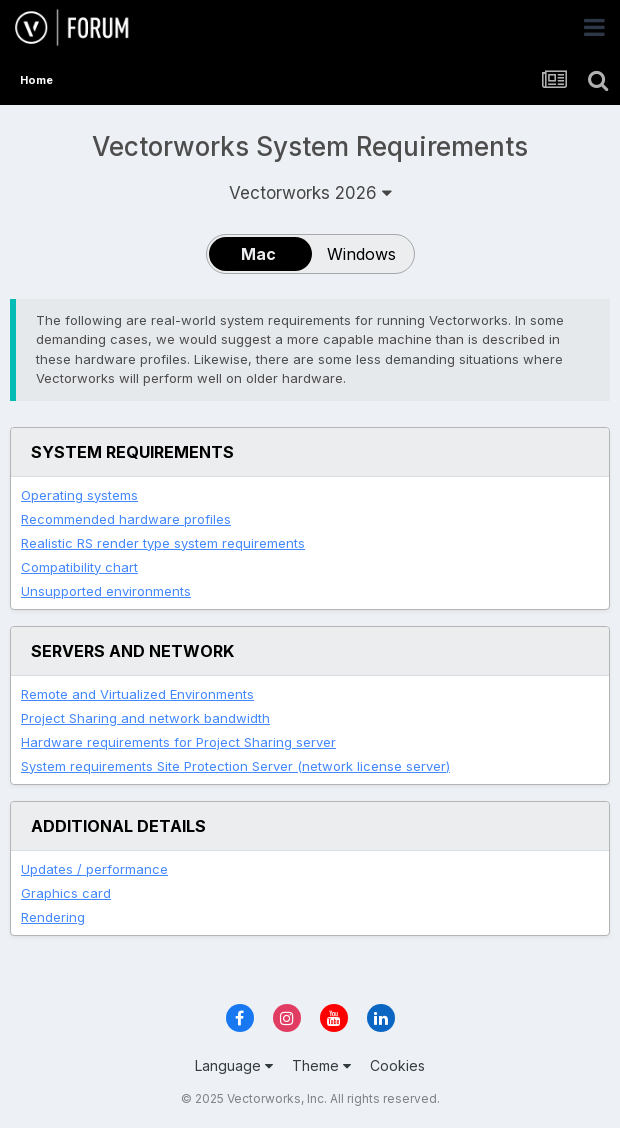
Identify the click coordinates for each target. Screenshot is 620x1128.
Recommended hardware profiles (126, 519)
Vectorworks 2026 (310, 193)
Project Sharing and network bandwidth (145, 718)
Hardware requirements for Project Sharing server (178, 742)
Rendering (53, 917)
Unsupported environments (106, 591)
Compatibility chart (79, 567)
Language (234, 1065)
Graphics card (66, 893)
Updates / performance (94, 869)
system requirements (163, 543)
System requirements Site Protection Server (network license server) (235, 766)
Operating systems (79, 495)
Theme (321, 1065)
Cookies (397, 1065)
